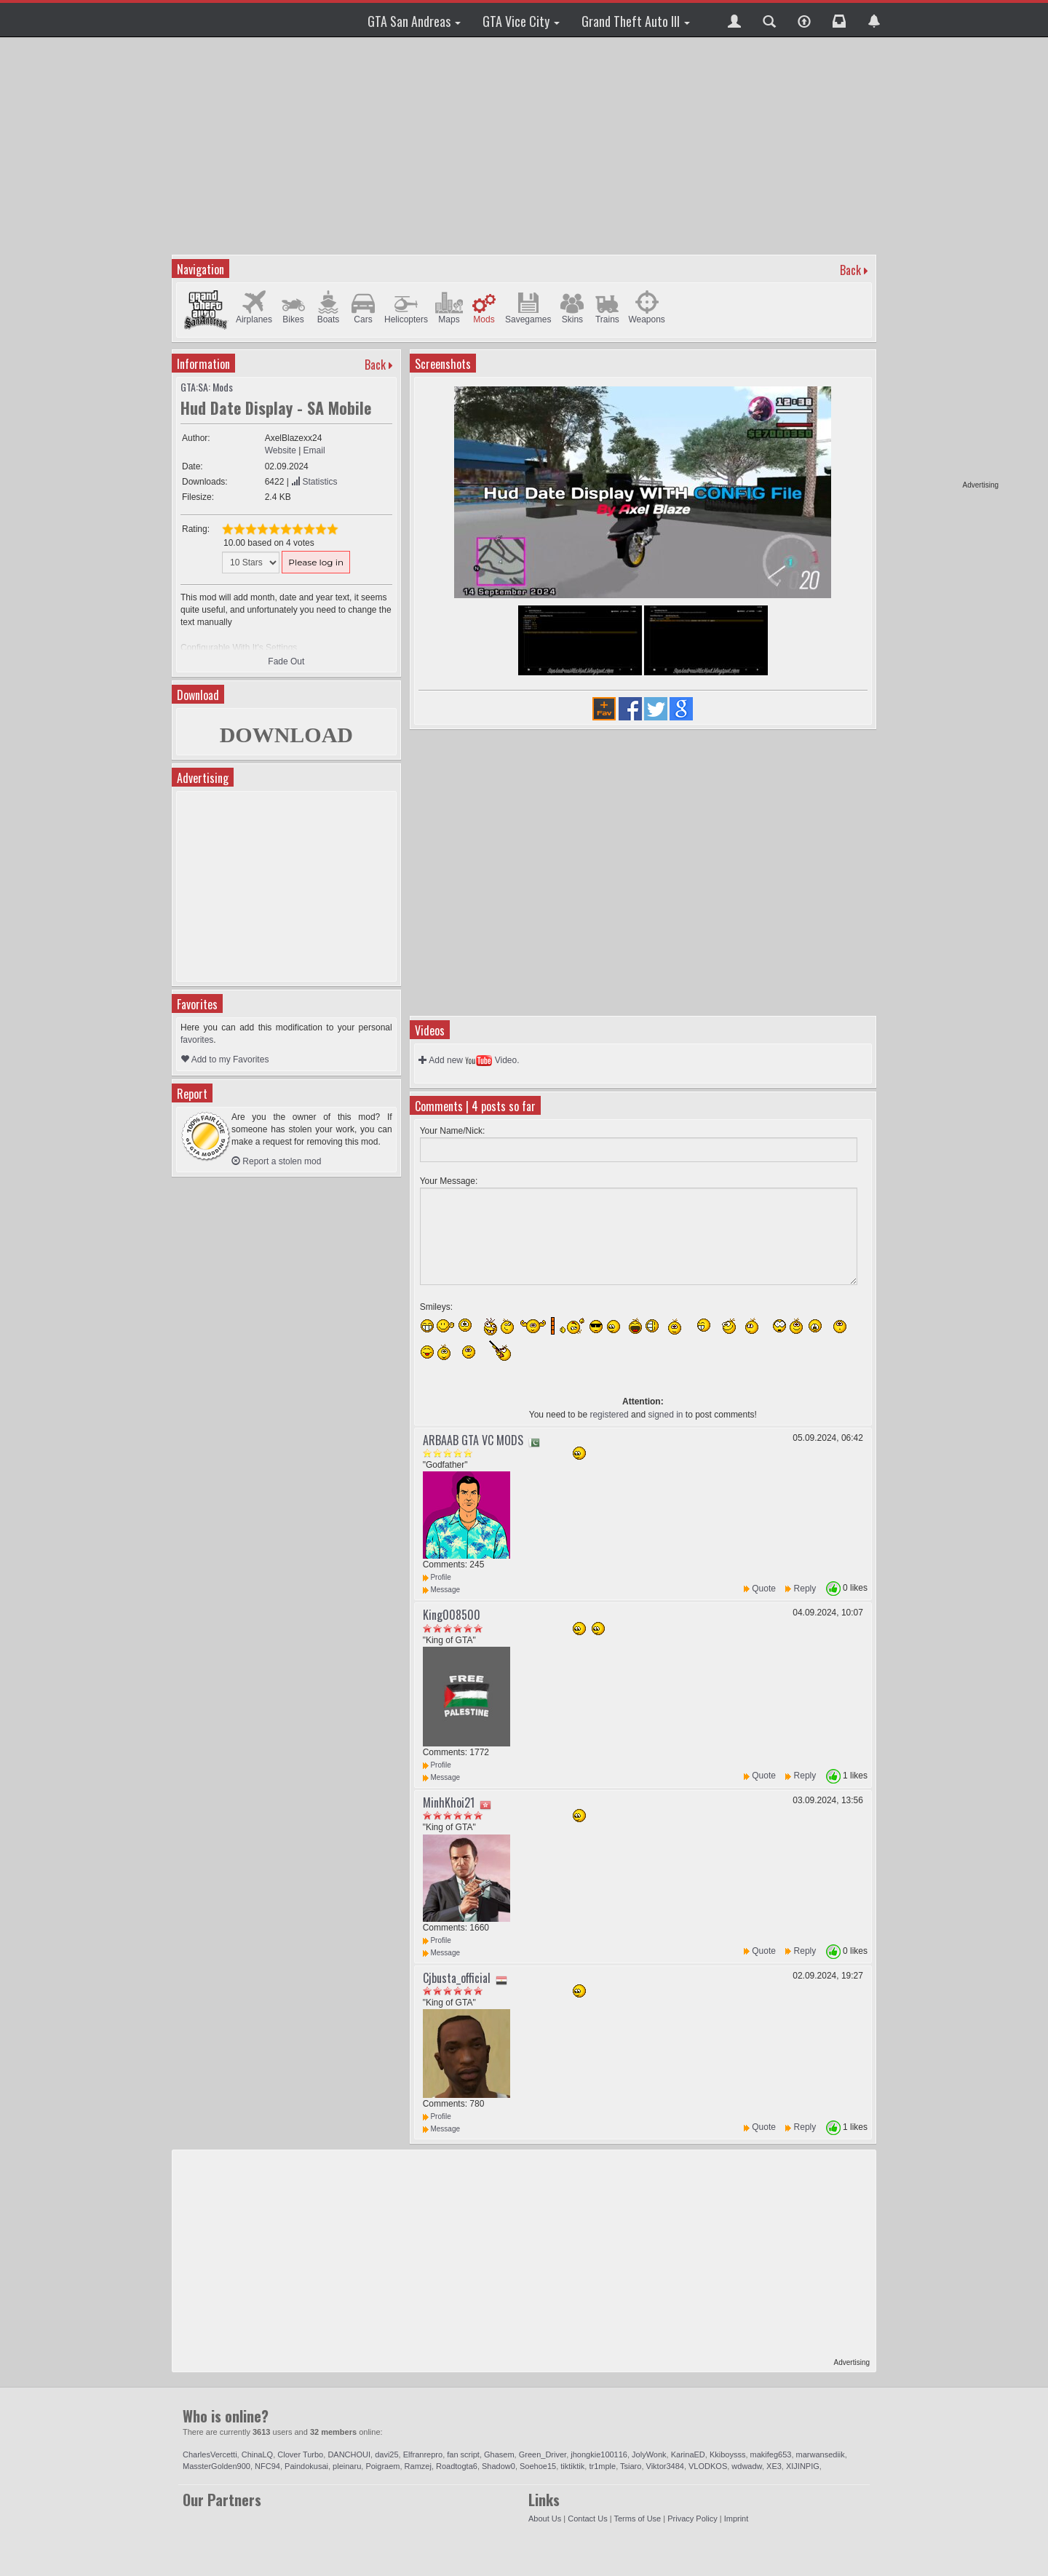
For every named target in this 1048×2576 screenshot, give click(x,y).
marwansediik (820, 2454)
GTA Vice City (521, 21)
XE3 (774, 2466)
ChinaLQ (257, 2454)
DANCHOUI (349, 2454)
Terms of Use (637, 2518)
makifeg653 (771, 2454)
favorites (196, 1040)
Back (850, 270)
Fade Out (286, 661)
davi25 (386, 2454)
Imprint (736, 2518)
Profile (437, 1577)
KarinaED (688, 2454)
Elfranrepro (422, 2454)
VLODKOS (707, 2466)
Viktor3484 (665, 2466)
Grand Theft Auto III (635, 21)
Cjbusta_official (457, 1978)
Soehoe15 (538, 2466)
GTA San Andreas (414, 21)
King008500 (451, 1614)
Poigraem (382, 2466)
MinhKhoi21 (449, 1802)
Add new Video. (469, 1060)
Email (314, 450)
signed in (665, 1415)
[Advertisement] (942, 262)
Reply (805, 1588)
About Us (544, 2518)
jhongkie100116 (599, 2454)
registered (609, 1415)
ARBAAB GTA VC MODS (473, 1440)
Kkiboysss (728, 2454)
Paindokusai (306, 2466)
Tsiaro (630, 2466)
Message (441, 1590)
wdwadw (746, 2466)
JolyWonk (649, 2454)
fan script (463, 2454)
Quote (764, 1588)
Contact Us (587, 2518)
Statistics (314, 482)
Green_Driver (542, 2454)
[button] (734, 19)
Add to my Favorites (224, 1059)
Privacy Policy (692, 2518)
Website (280, 450)
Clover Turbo (300, 2454)
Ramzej (418, 2466)
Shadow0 (498, 2466)
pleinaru (347, 2466)
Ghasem (499, 2454)
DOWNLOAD (286, 735)
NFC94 (267, 2466)
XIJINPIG (802, 2466)
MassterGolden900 (216, 2466)
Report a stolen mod (276, 1161)
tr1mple (602, 2466)
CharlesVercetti (210, 2454)
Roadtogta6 (456, 2466)
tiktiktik (572, 2466)
